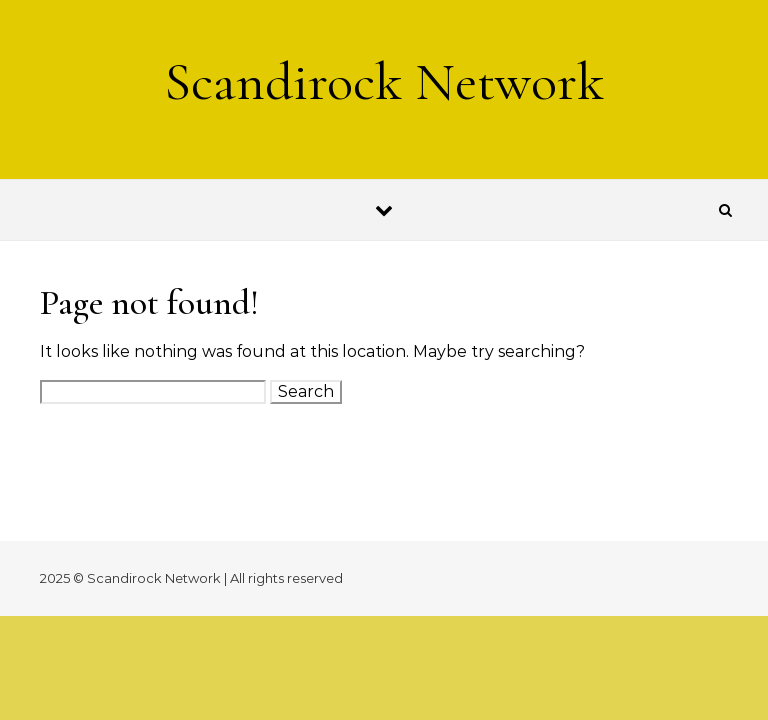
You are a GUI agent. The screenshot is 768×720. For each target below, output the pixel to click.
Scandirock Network (384, 81)
